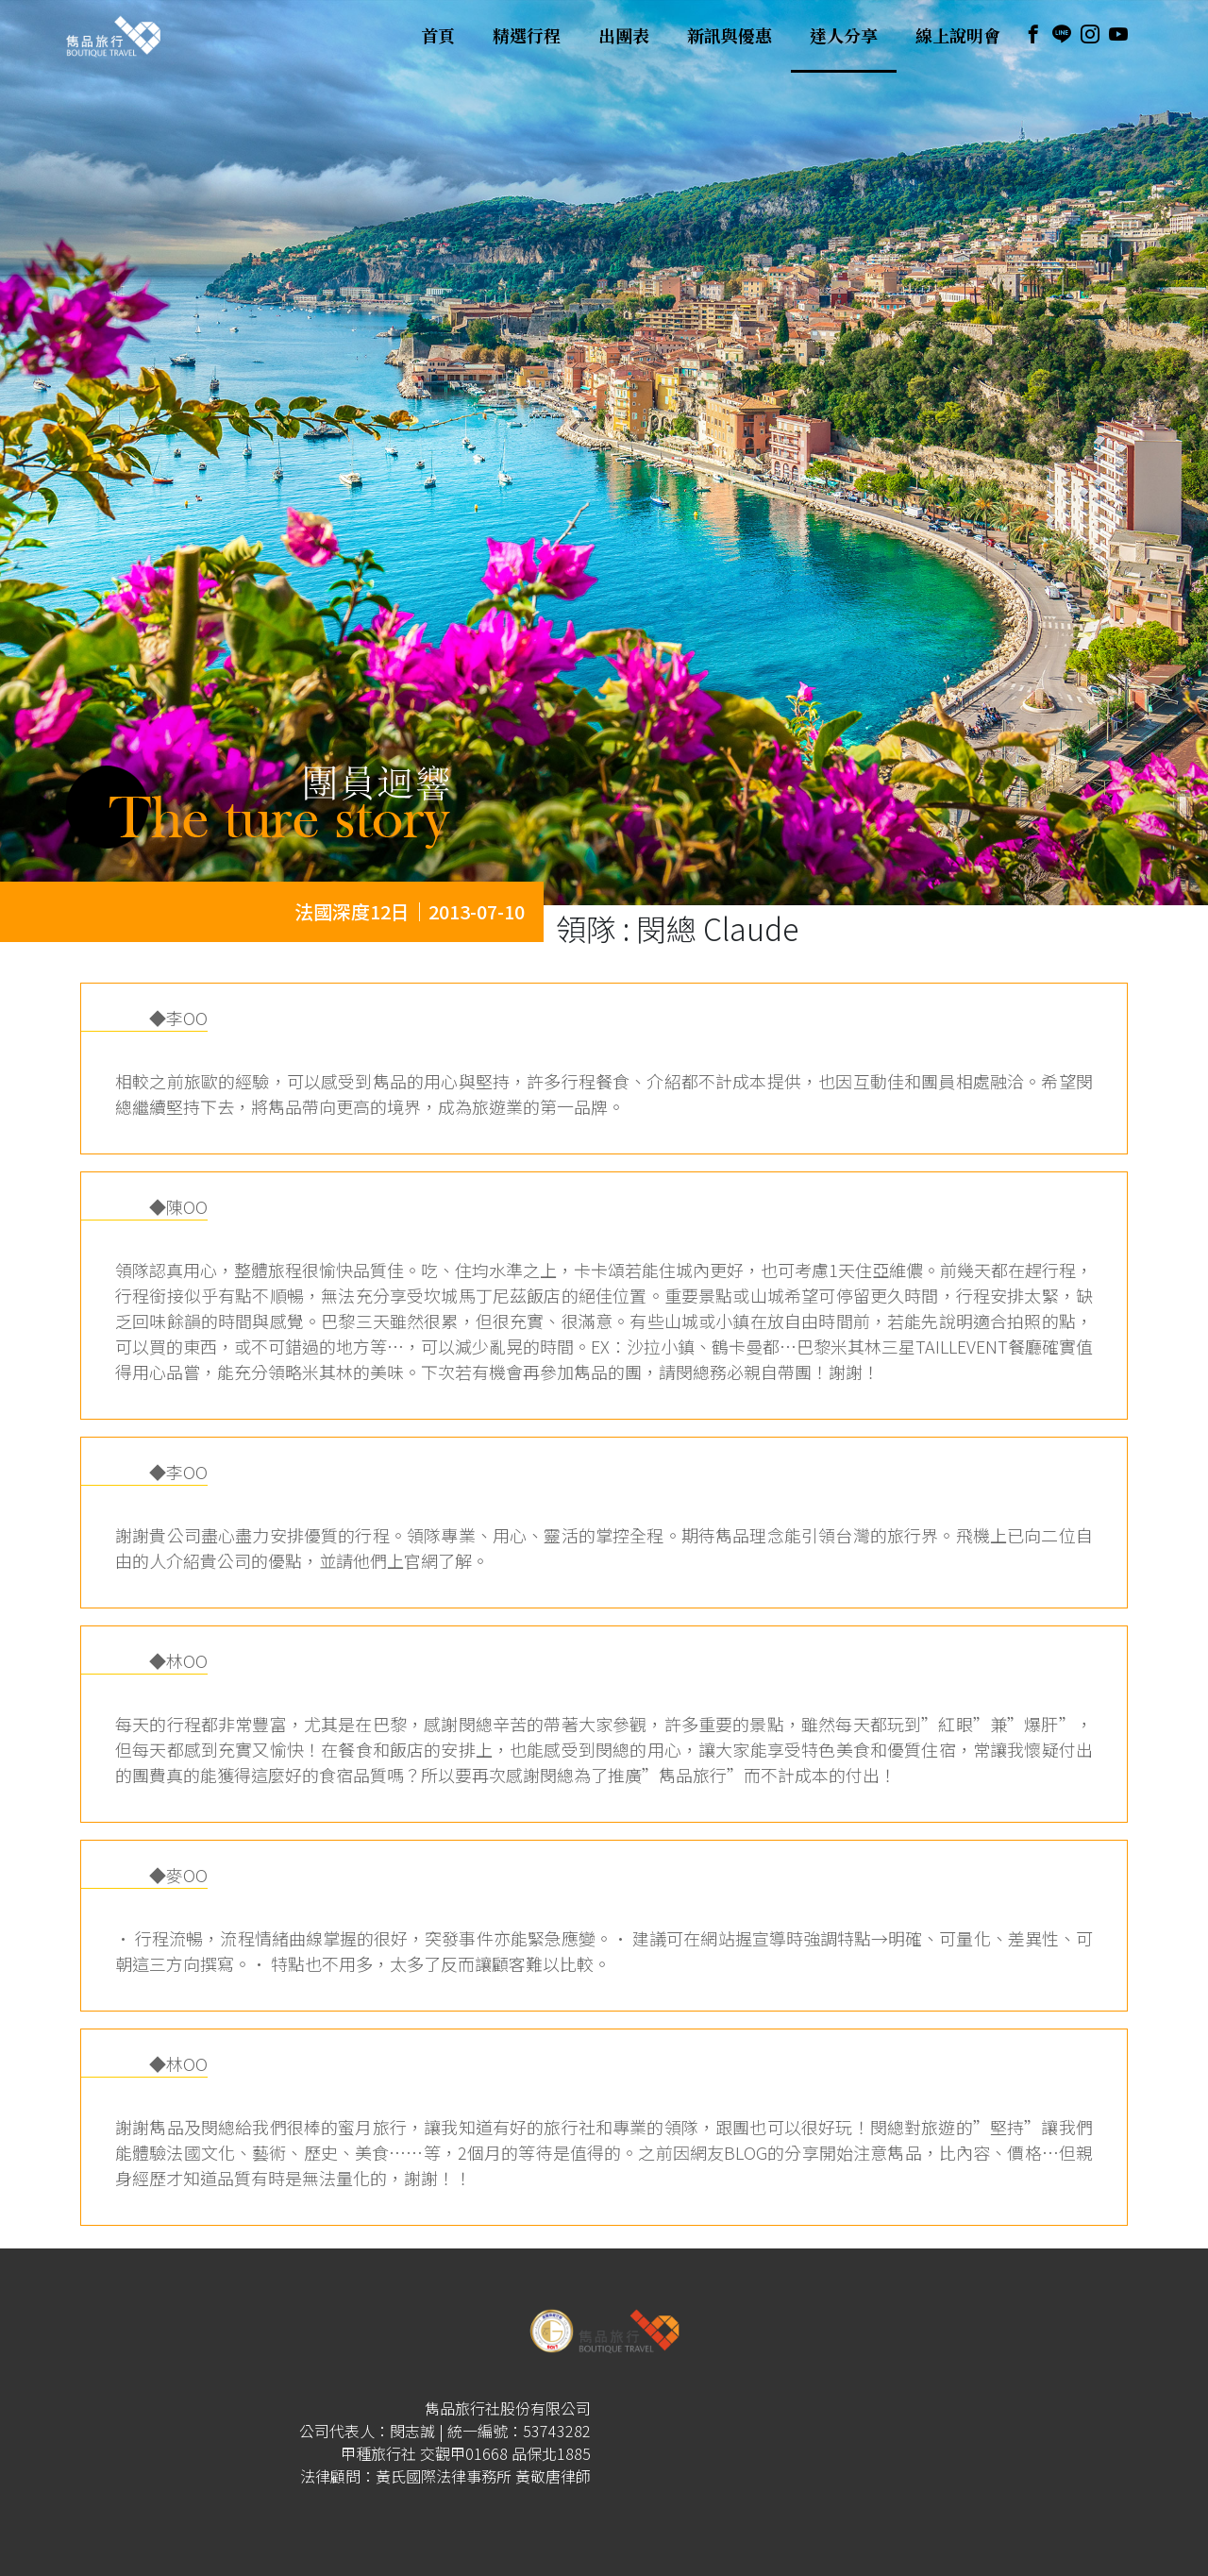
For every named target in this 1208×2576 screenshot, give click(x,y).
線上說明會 (957, 36)
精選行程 (527, 36)
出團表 (623, 36)
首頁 (438, 36)
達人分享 (844, 36)
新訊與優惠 (729, 36)
